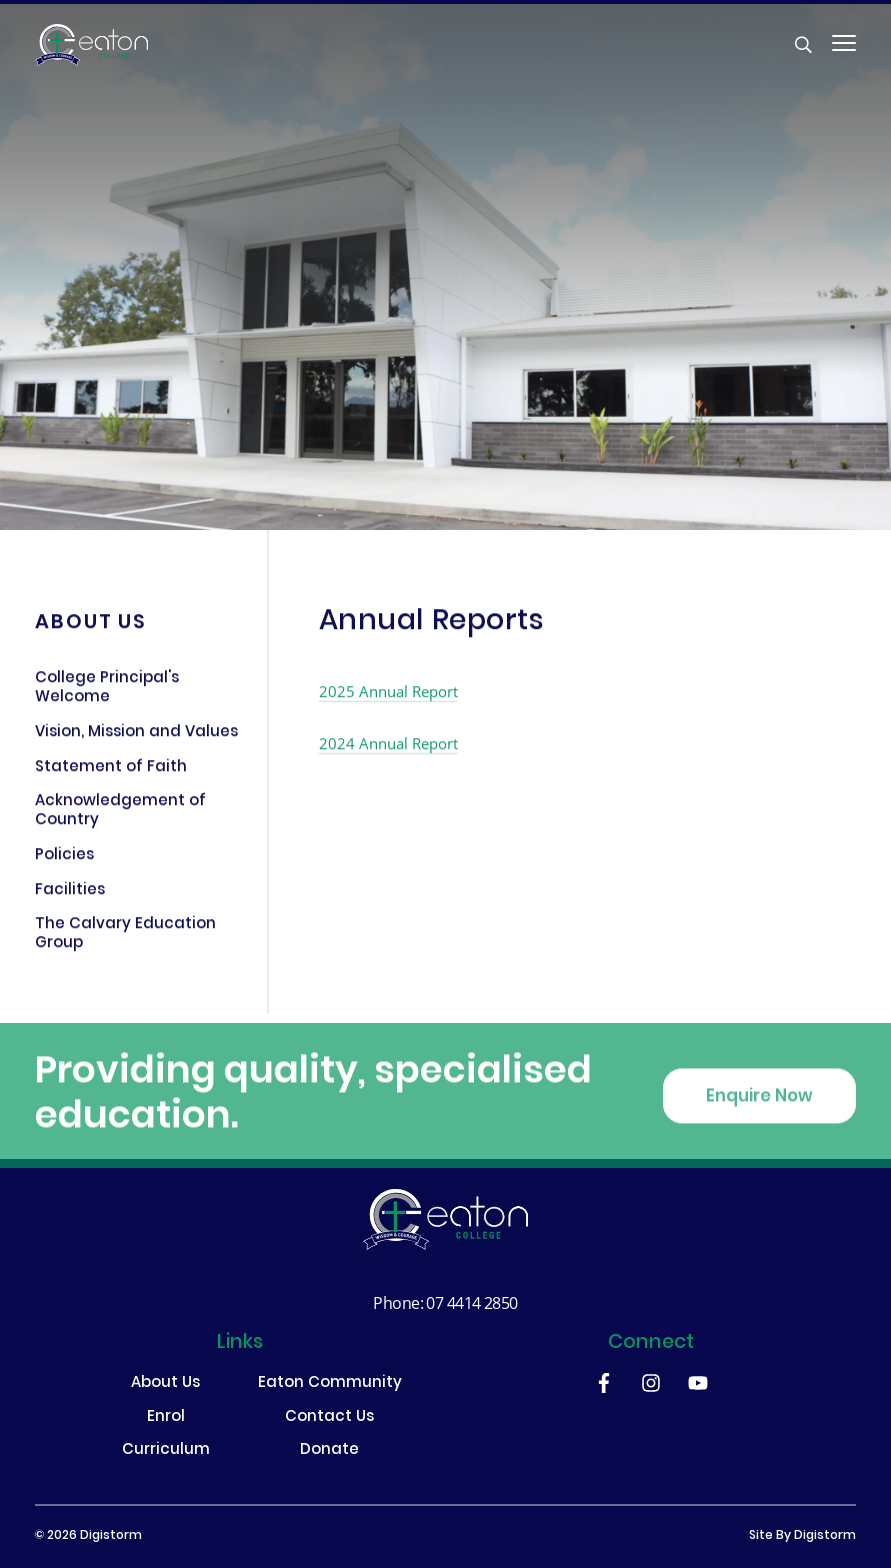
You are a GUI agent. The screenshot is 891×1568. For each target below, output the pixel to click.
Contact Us (329, 1418)
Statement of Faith (111, 771)
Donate (329, 1451)
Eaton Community (330, 1384)
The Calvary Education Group (125, 938)
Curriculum (166, 1451)
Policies (64, 860)
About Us (165, 1384)
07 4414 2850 (471, 1302)
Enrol (166, 1418)
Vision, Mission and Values (136, 737)
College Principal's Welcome (107, 692)
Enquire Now (759, 1108)
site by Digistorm (802, 1536)
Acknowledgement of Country (120, 815)
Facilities (70, 894)
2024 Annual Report (388, 746)
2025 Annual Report (388, 694)
